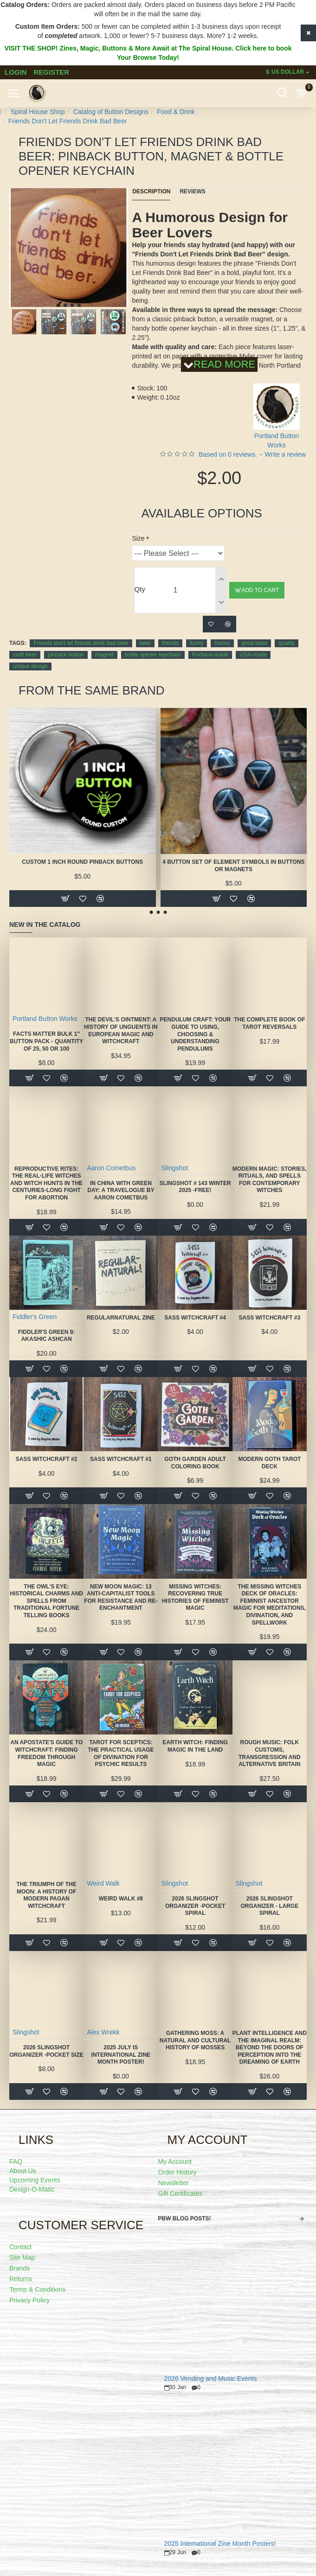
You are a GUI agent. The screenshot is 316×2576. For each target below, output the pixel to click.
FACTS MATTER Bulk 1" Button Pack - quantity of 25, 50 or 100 (46, 1041)
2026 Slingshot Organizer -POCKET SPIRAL (195, 1905)
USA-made (253, 654)
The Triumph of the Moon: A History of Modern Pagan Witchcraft (46, 1895)
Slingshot (174, 1168)
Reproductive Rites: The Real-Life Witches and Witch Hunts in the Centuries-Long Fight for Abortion (46, 1183)
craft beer (25, 654)
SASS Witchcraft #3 (269, 1317)
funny (196, 643)
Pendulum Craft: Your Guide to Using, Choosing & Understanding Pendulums (195, 1034)
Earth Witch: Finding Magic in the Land (195, 1746)
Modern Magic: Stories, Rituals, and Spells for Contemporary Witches (269, 1180)
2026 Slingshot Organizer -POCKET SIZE (46, 2051)
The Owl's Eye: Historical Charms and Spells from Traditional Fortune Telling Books (46, 1601)
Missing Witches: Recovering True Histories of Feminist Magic (195, 1597)
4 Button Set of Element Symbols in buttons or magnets (233, 866)
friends (170, 643)
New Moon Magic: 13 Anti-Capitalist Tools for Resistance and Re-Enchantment (120, 1597)
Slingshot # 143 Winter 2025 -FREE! (195, 1187)
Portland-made (210, 654)
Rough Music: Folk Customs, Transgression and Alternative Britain (270, 1753)
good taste (254, 643)
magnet (104, 654)
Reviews (192, 191)
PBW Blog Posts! (184, 2218)
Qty (139, 589)
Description (151, 191)
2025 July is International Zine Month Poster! (121, 2054)
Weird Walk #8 (121, 1898)
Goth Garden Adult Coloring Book (195, 1463)
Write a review (285, 454)
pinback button (66, 654)
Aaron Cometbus (111, 1168)
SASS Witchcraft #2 (46, 1459)
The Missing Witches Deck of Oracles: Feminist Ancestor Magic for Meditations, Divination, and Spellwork (269, 1604)
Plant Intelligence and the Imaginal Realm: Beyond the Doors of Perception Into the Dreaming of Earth (269, 2047)
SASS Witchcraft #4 (195, 1317)
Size (138, 538)
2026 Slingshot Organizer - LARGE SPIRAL (269, 1905)
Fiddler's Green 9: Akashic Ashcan (46, 1336)
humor (222, 643)
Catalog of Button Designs (110, 111)
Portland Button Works (45, 1018)
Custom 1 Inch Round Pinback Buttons (82, 862)
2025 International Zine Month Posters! (220, 2543)
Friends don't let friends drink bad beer (80, 643)
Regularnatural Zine (121, 1317)
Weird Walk (103, 1883)
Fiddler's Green (35, 1316)
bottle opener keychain (153, 654)
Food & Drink (176, 111)
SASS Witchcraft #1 (121, 1459)
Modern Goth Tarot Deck (269, 1463)
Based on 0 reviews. (228, 454)
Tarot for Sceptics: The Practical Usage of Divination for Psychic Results (121, 1753)
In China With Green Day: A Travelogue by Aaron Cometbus (120, 1190)
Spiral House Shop (38, 111)
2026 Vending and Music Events (210, 2378)
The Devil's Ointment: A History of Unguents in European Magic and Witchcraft (120, 1030)
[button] (58, 305)
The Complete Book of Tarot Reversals (269, 1023)
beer (145, 643)
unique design (30, 666)
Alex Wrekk (103, 2032)
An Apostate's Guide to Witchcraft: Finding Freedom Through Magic (46, 1753)
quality (286, 643)
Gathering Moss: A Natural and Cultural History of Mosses (195, 2040)
